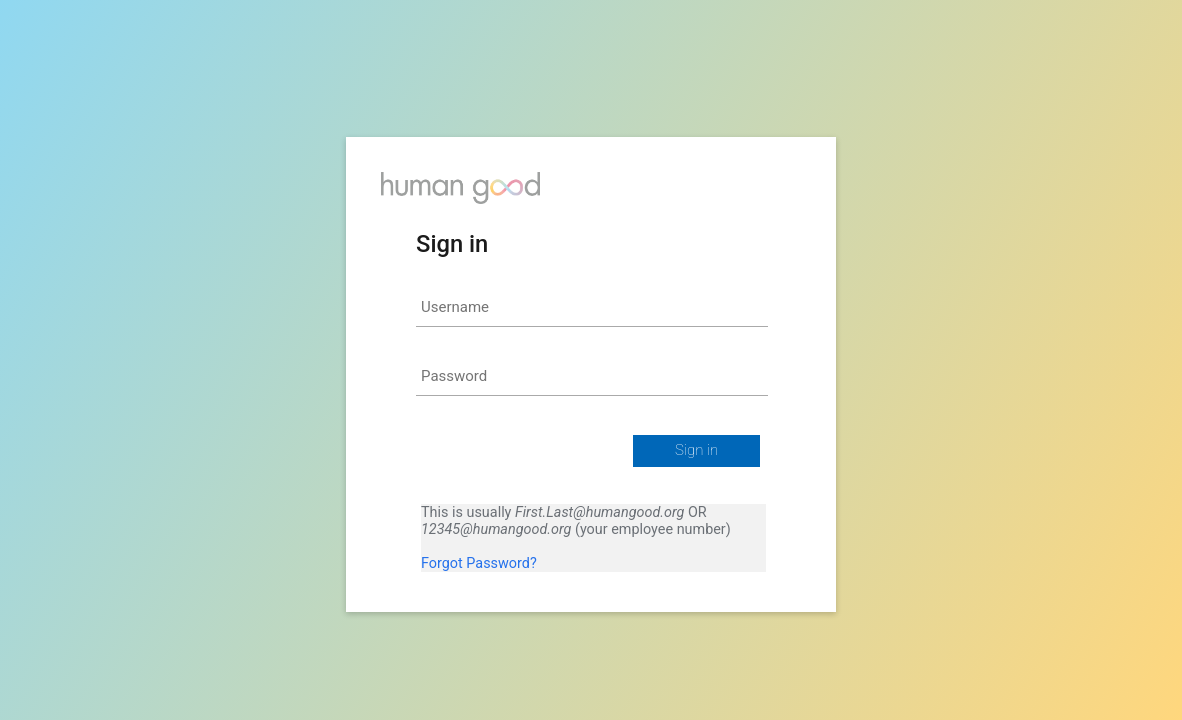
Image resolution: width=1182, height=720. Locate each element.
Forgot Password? (479, 563)
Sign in (696, 450)
